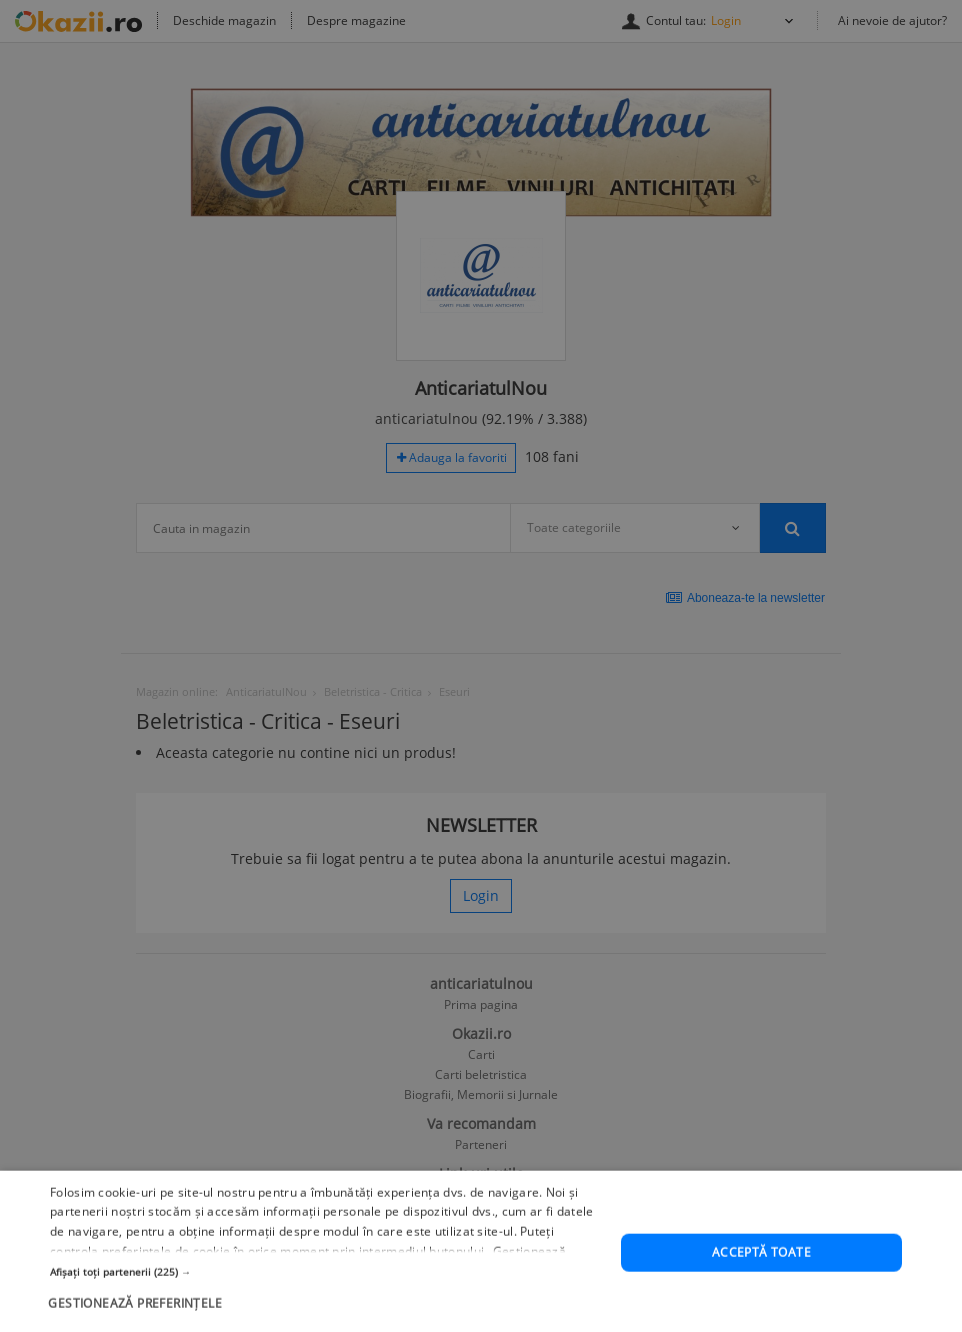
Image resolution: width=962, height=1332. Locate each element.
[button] (327, 1310)
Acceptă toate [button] (761, 1291)
